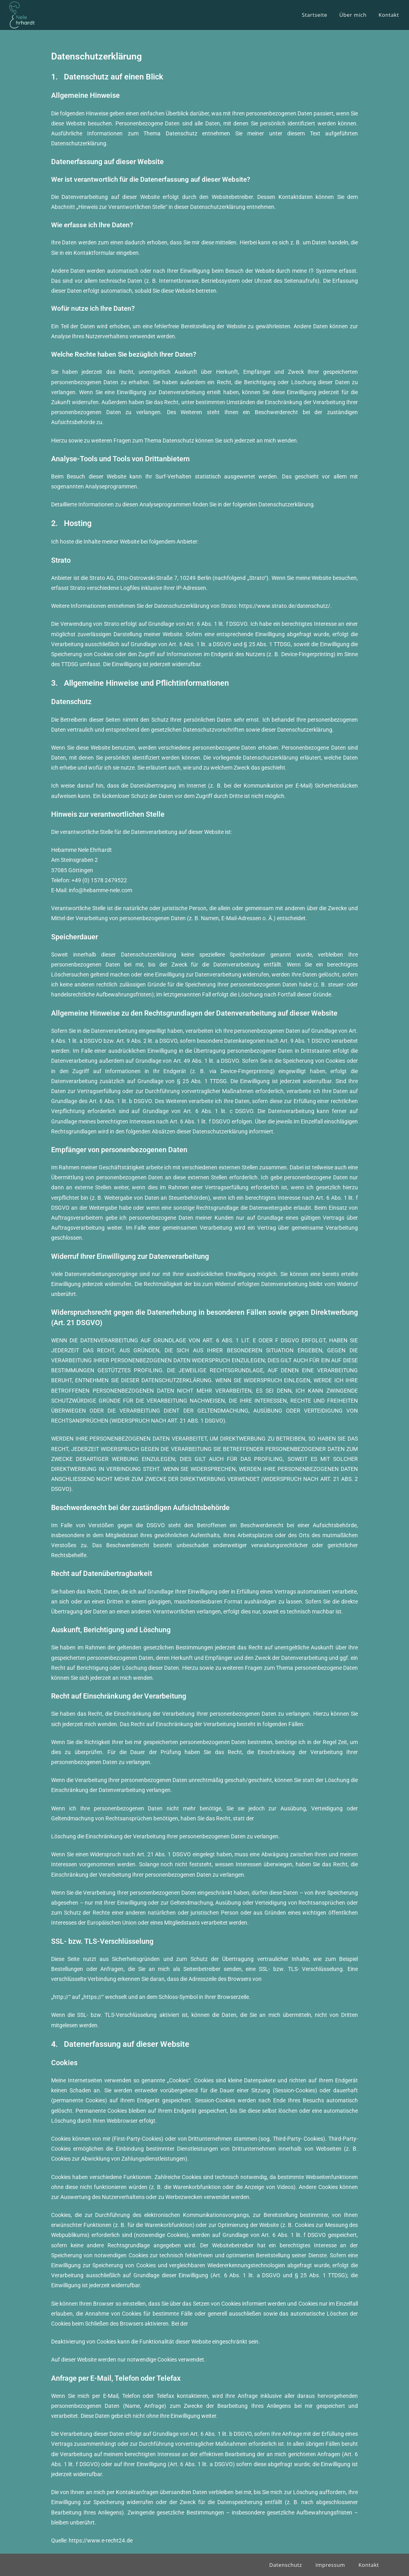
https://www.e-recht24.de (101, 2540)
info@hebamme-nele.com (100, 890)
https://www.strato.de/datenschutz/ (284, 606)
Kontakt (369, 2564)
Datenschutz (285, 2564)
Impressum (330, 2564)
